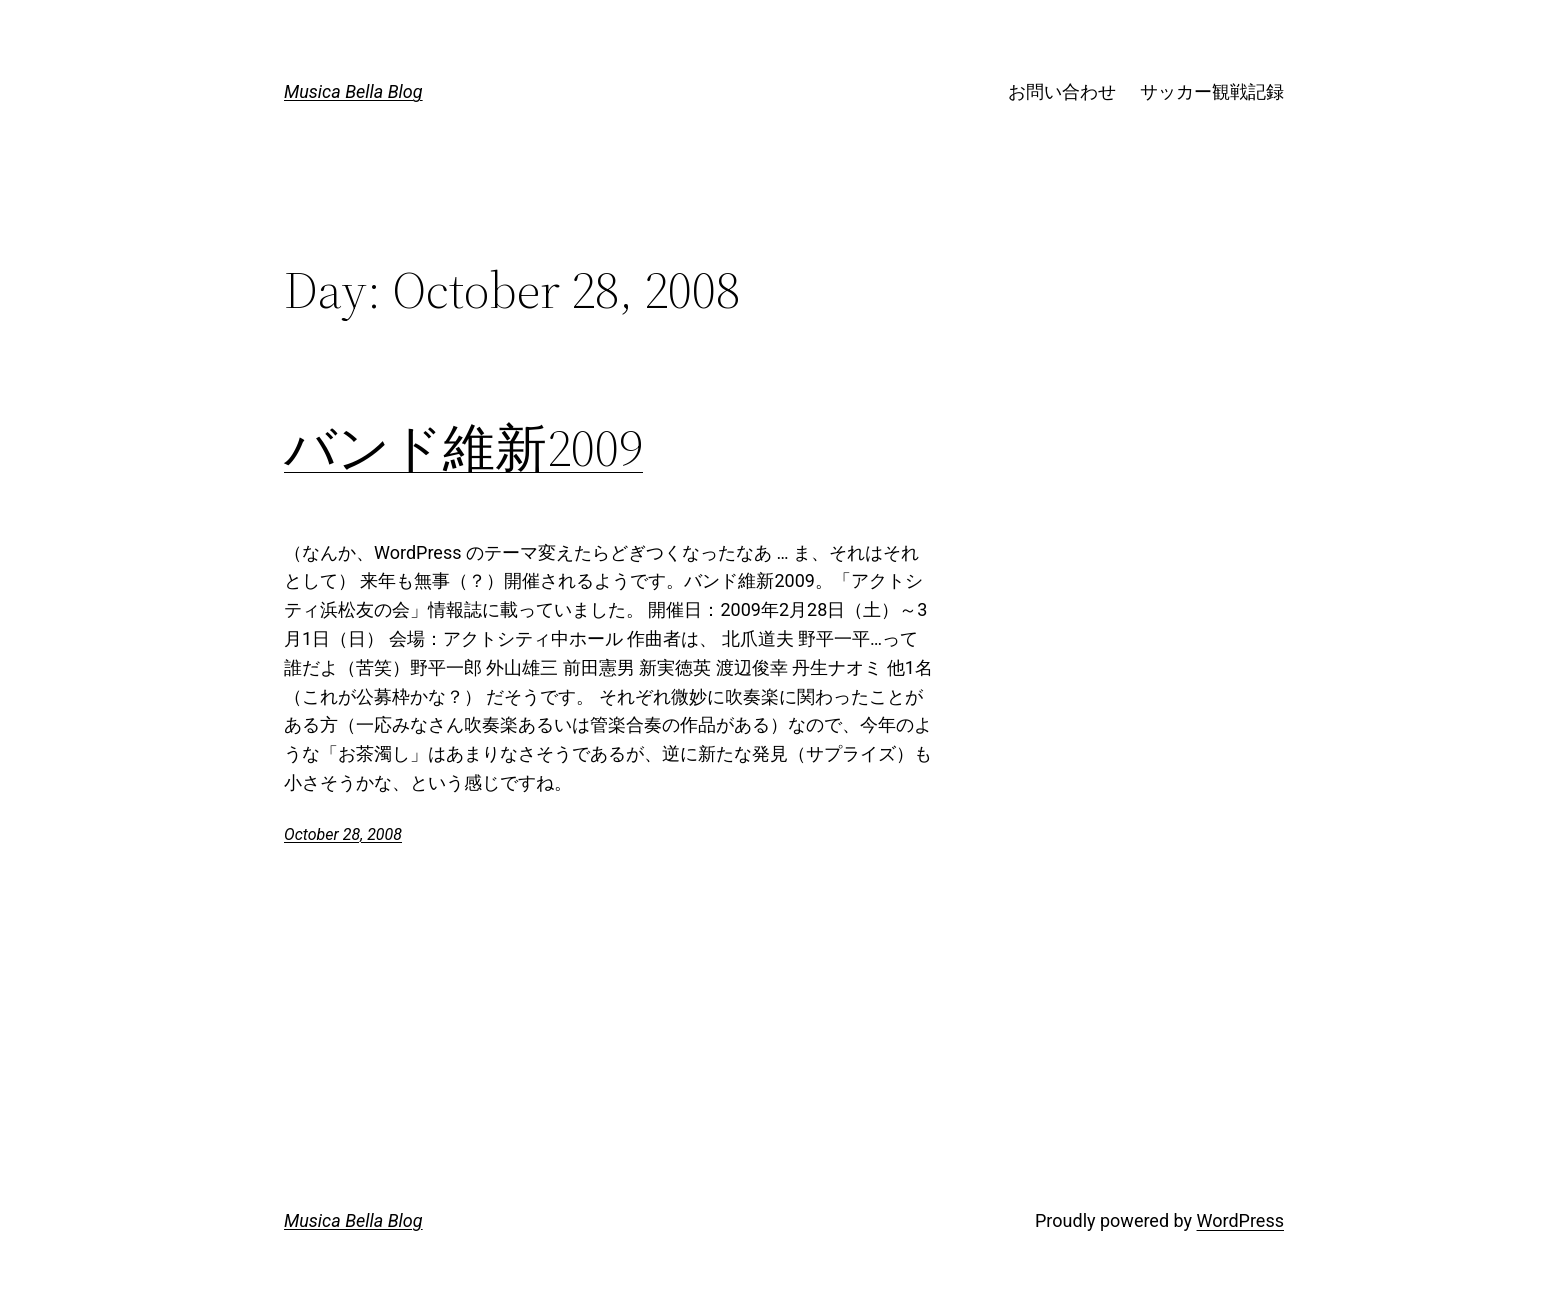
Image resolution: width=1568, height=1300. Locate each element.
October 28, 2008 (343, 834)
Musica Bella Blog (353, 91)
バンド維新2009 (463, 448)
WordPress (1240, 1220)
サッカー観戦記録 (1212, 91)
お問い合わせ (1062, 91)
